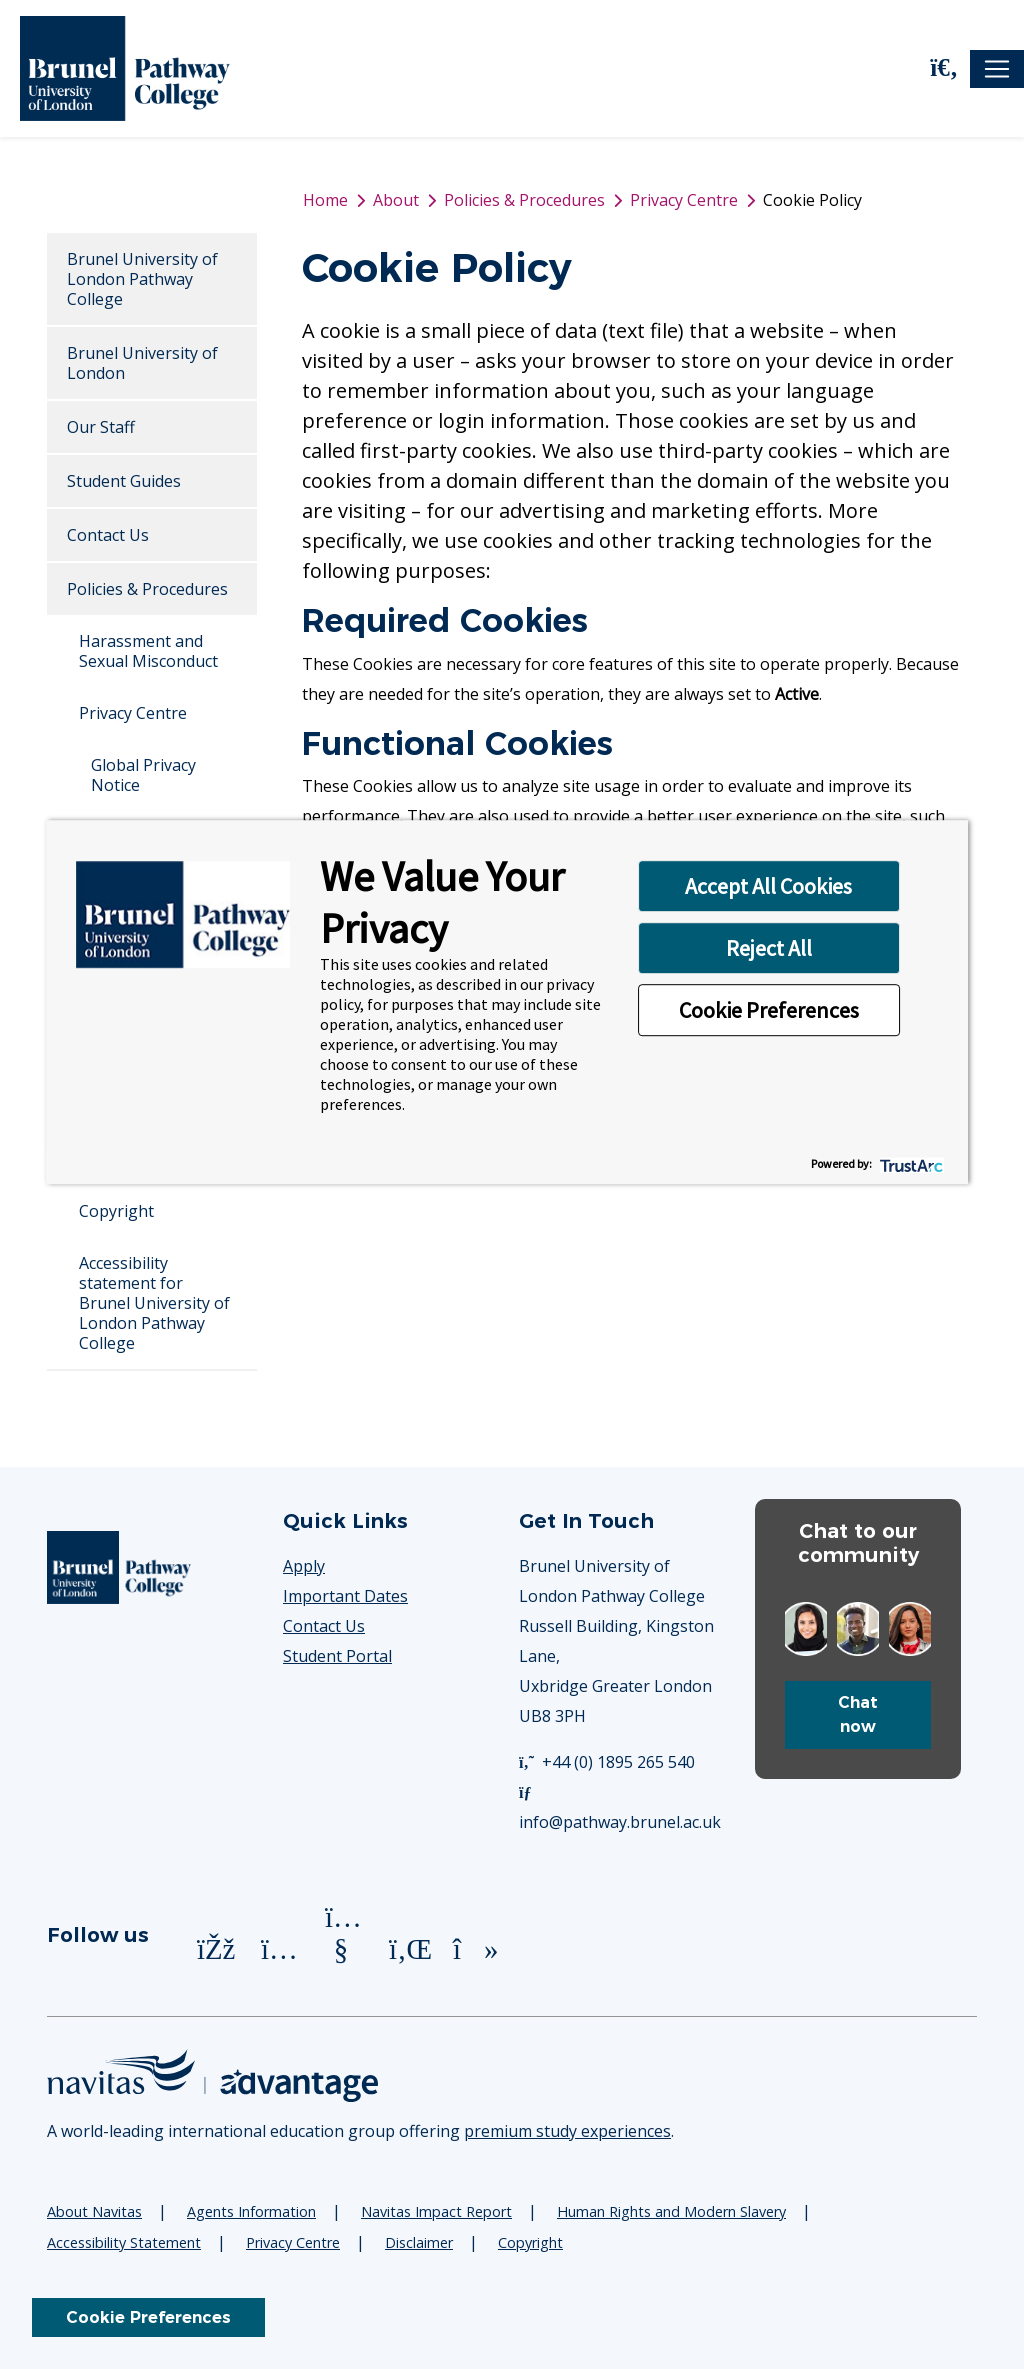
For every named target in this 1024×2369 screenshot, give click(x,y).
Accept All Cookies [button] (768, 886)
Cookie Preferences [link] (148, 2317)
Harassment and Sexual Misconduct (148, 651)
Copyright (116, 1211)
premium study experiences (567, 2131)
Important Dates (345, 1596)
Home (325, 200)
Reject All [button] (769, 948)
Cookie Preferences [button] (769, 1010)
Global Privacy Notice (143, 775)
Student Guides (124, 481)
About (396, 200)
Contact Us (108, 535)
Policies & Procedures (147, 589)
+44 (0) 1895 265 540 (607, 1762)
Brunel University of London (142, 363)
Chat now (858, 1714)
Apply (304, 1566)
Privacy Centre (133, 713)
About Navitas (94, 2211)
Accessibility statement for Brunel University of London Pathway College (154, 1303)
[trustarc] (909, 1163)
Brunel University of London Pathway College (142, 279)
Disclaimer (419, 2242)
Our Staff (101, 427)
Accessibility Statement (124, 2242)
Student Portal (337, 1656)
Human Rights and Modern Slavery (671, 2211)
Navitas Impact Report (436, 2211)
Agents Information (251, 2211)
